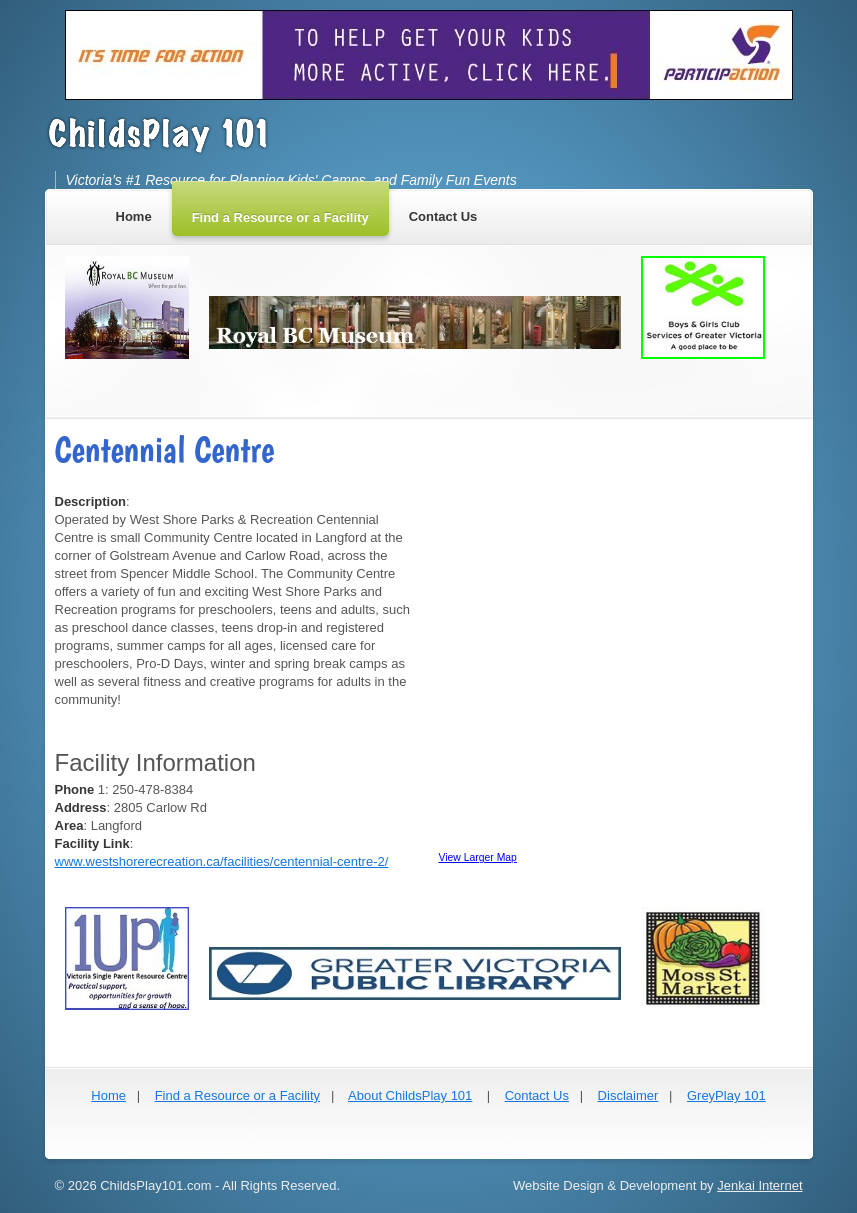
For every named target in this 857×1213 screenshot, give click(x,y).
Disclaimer (628, 1095)
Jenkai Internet (759, 1185)
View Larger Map (478, 857)
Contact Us (537, 1095)
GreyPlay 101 (726, 1095)
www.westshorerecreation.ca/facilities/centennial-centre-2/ (222, 861)
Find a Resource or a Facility (237, 1095)
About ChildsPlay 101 (410, 1095)
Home (108, 1095)
